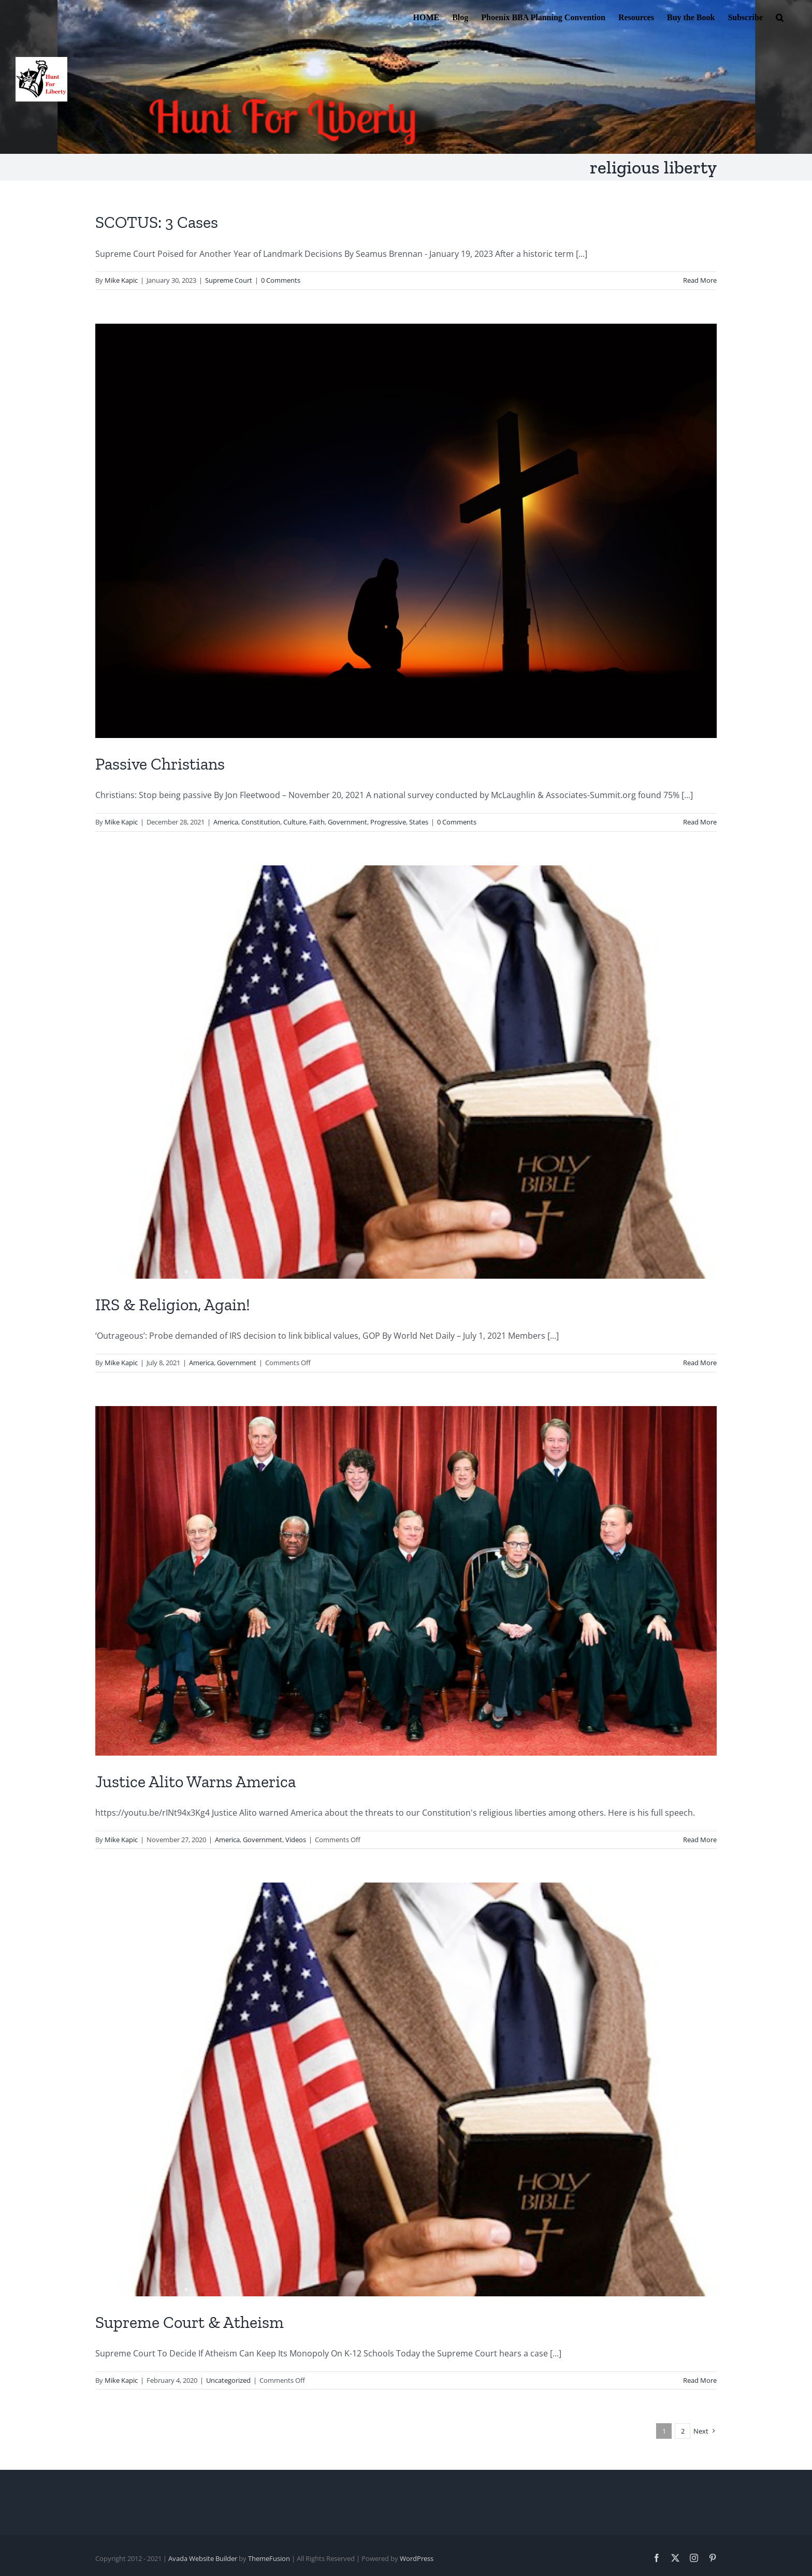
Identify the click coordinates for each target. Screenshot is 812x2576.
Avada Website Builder (202, 2558)
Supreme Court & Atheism (189, 2322)
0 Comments (280, 280)
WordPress (416, 2558)
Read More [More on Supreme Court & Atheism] (700, 2380)
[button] (780, 16)
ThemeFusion (269, 2558)
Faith (317, 822)
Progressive (388, 822)
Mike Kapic (121, 280)
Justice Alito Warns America (195, 1781)
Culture (294, 822)
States (418, 822)
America (225, 822)
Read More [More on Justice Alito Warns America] (700, 1839)
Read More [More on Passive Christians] (700, 822)
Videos (295, 1839)
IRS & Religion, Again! (172, 1304)
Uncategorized (228, 2380)
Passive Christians (160, 764)
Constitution (260, 822)
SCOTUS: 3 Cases (156, 222)
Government (347, 822)
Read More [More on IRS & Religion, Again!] (700, 1362)
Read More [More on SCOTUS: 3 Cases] (700, 280)
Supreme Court (228, 280)
